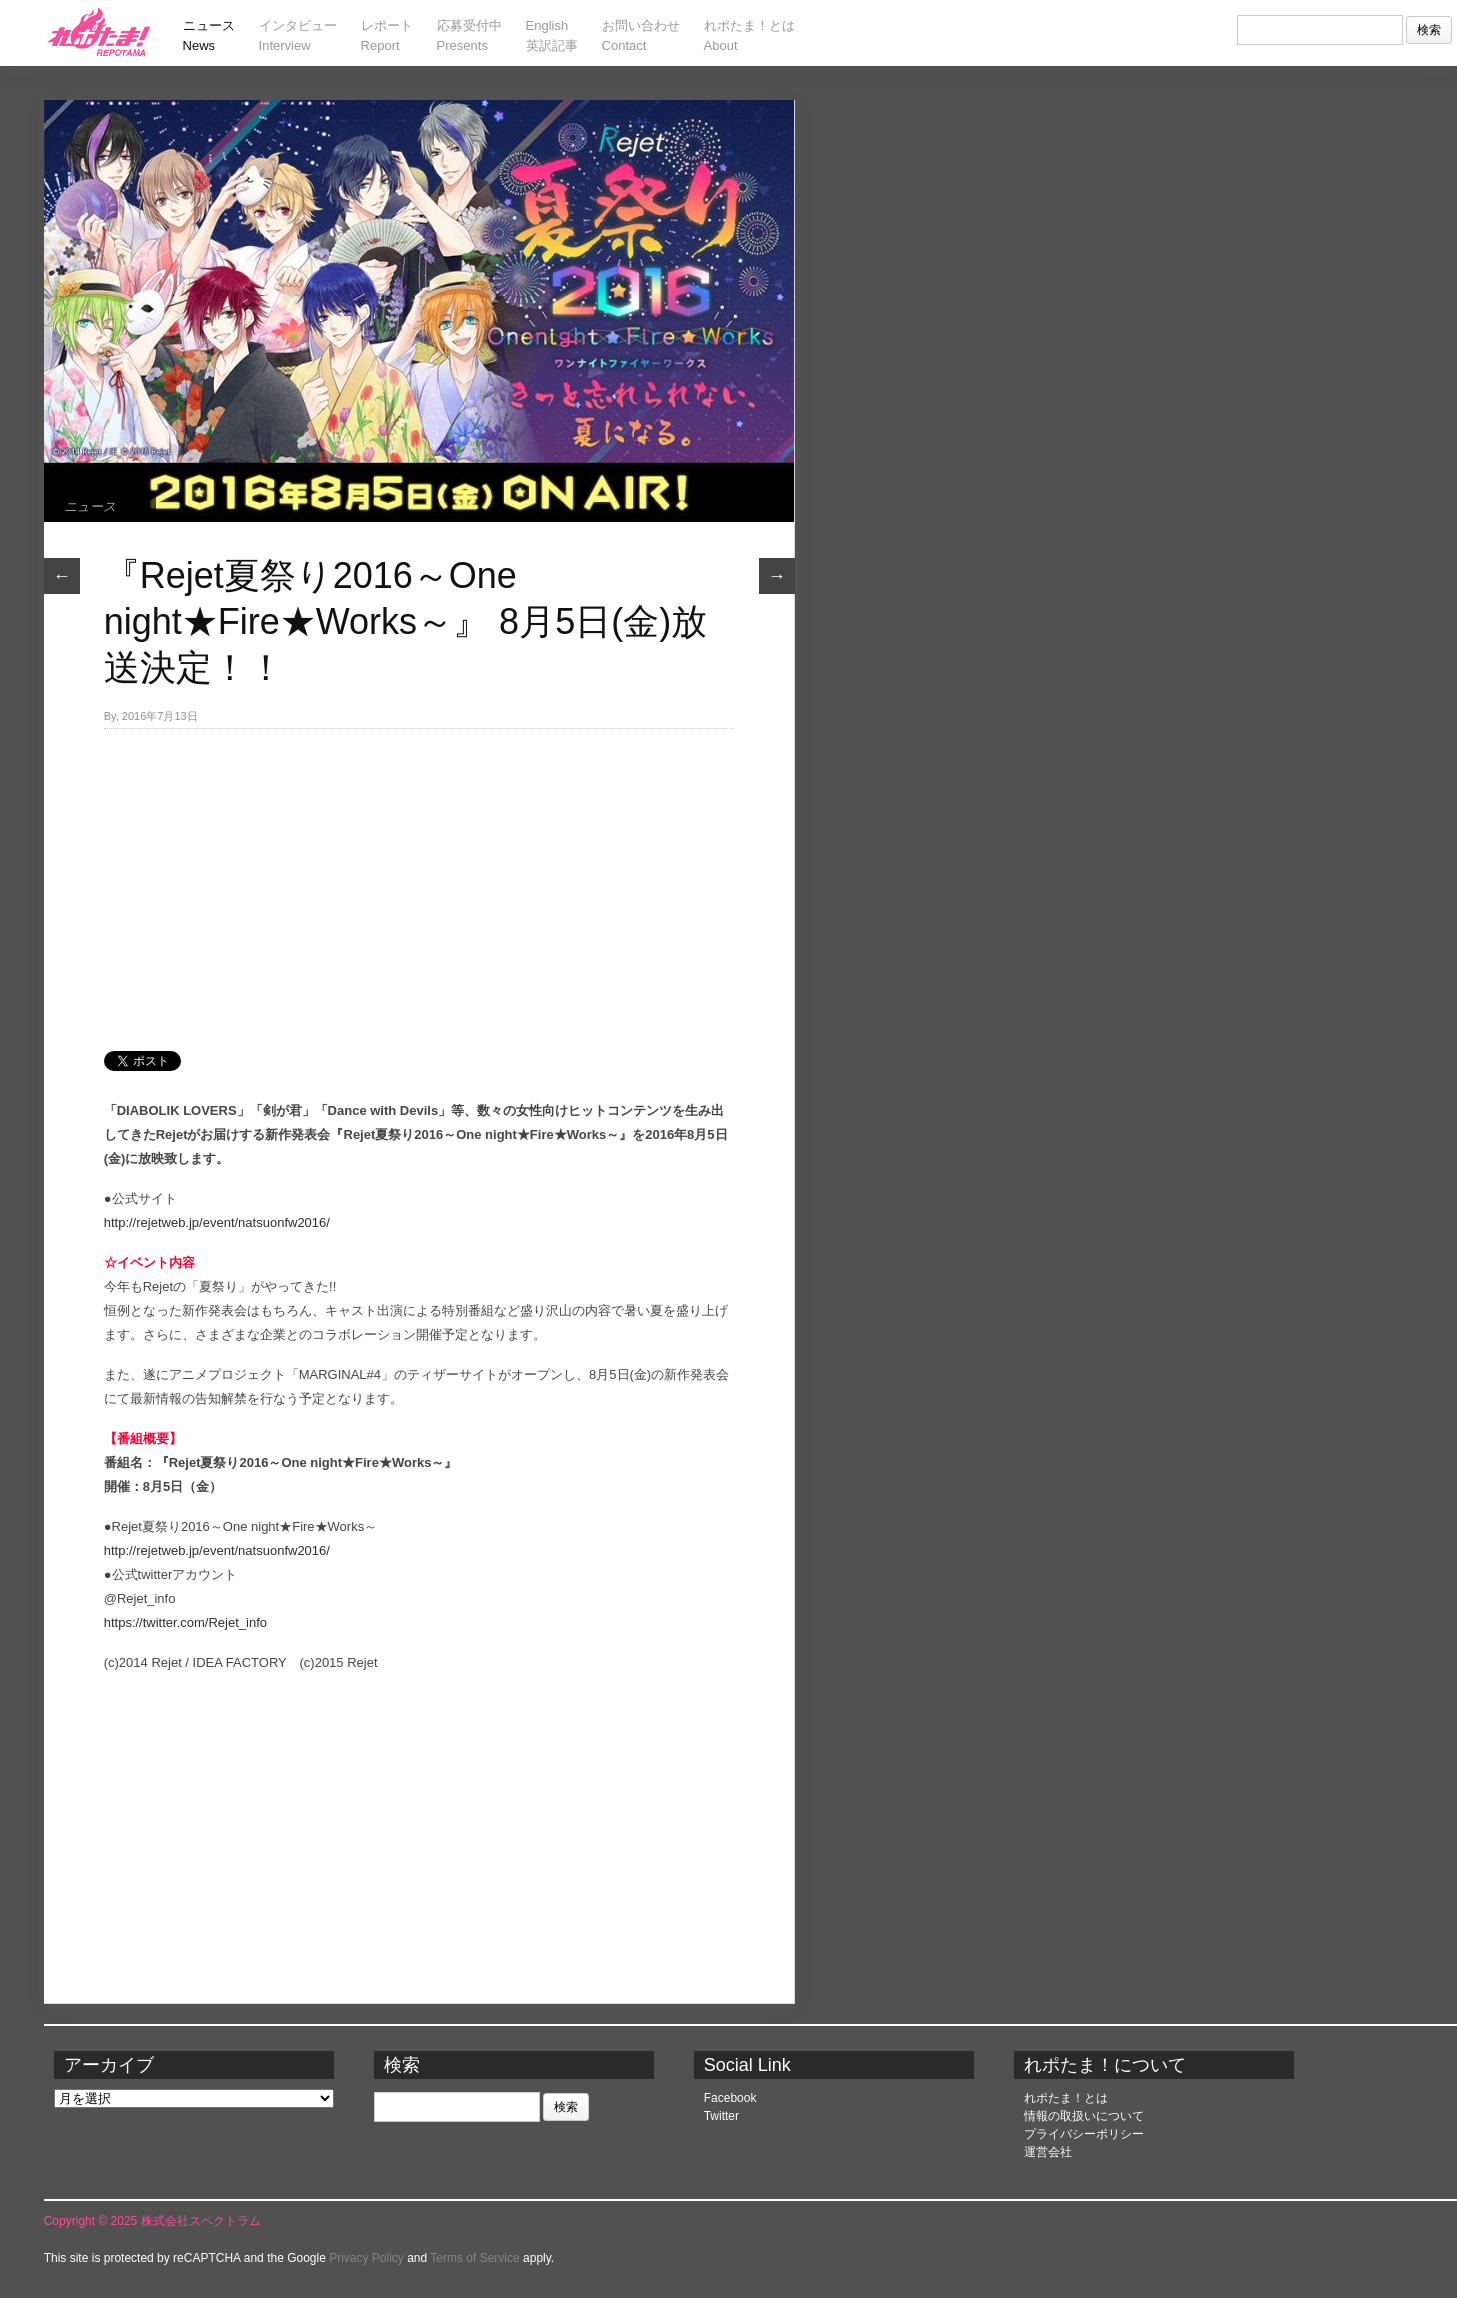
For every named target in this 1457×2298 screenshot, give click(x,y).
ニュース (90, 506)
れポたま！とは (1066, 2098)
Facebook (730, 2098)
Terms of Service (474, 2258)
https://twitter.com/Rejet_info (185, 1622)
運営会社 (1048, 2152)
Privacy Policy (366, 2258)
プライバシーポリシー (1084, 2134)
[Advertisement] (419, 879)
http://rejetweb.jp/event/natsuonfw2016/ (217, 1222)
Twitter (721, 2116)
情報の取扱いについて (1084, 2116)
